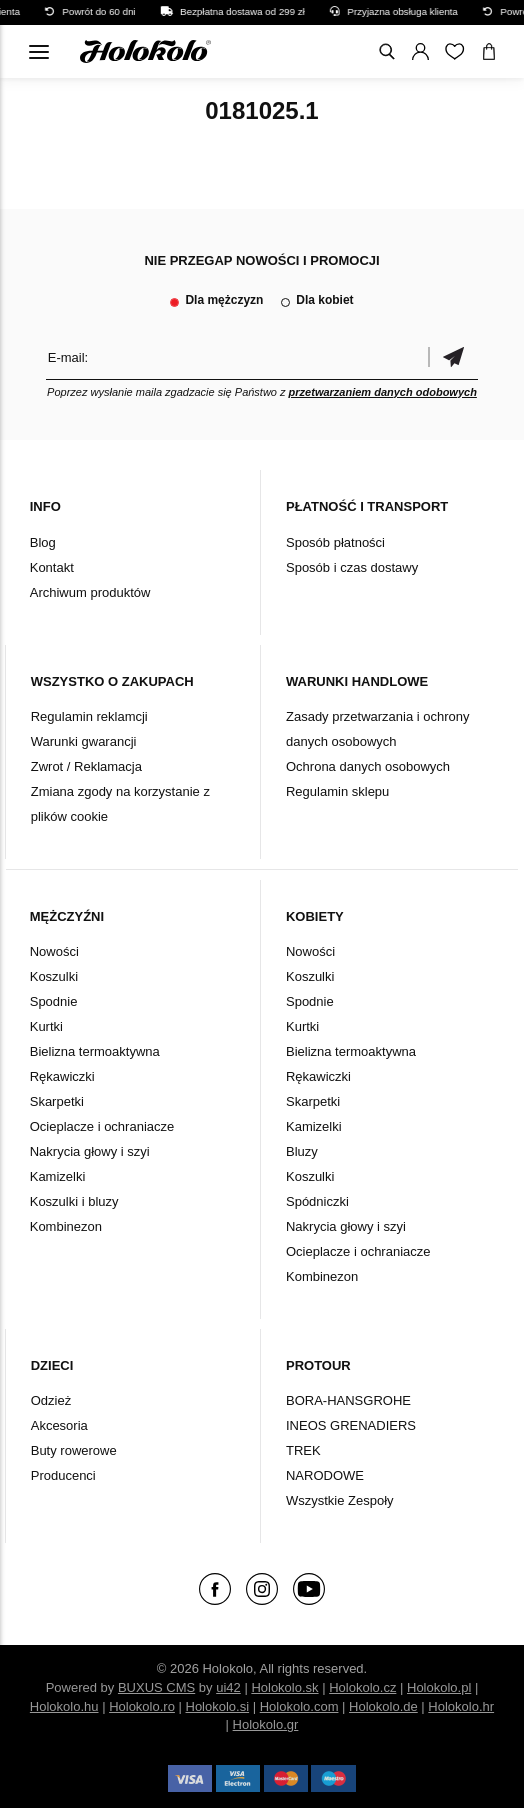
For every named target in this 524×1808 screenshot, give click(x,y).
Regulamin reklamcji (89, 716)
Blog (43, 542)
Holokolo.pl (439, 1687)
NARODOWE (325, 1475)
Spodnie (54, 1001)
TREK (303, 1450)
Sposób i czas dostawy (352, 567)
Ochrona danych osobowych (368, 766)
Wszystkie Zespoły (340, 1500)
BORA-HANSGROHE (348, 1400)
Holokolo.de (383, 1706)
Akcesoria (59, 1425)
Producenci (63, 1475)
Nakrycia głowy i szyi (90, 1151)
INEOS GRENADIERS (351, 1425)
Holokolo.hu (64, 1706)
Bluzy (302, 1151)
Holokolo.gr (266, 1724)
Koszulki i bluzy (74, 1201)
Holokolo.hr (461, 1706)
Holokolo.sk (284, 1687)
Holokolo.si (218, 1706)
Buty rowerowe (74, 1450)
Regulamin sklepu (337, 791)
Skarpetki (57, 1101)
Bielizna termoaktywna (95, 1051)
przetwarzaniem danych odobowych (383, 392)
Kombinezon (66, 1226)
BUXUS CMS (156, 1687)
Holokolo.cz (362, 1687)
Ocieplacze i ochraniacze (102, 1126)
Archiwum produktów (90, 592)
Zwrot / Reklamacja (86, 766)
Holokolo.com (299, 1706)
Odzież (51, 1400)
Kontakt (52, 567)
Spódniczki (317, 1201)
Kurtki (46, 1026)
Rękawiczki (62, 1076)
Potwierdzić (453, 357)
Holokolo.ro (142, 1706)
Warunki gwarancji (84, 741)
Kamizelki (58, 1176)
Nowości (54, 951)
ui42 (228, 1687)
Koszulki (54, 976)
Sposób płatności (335, 542)
